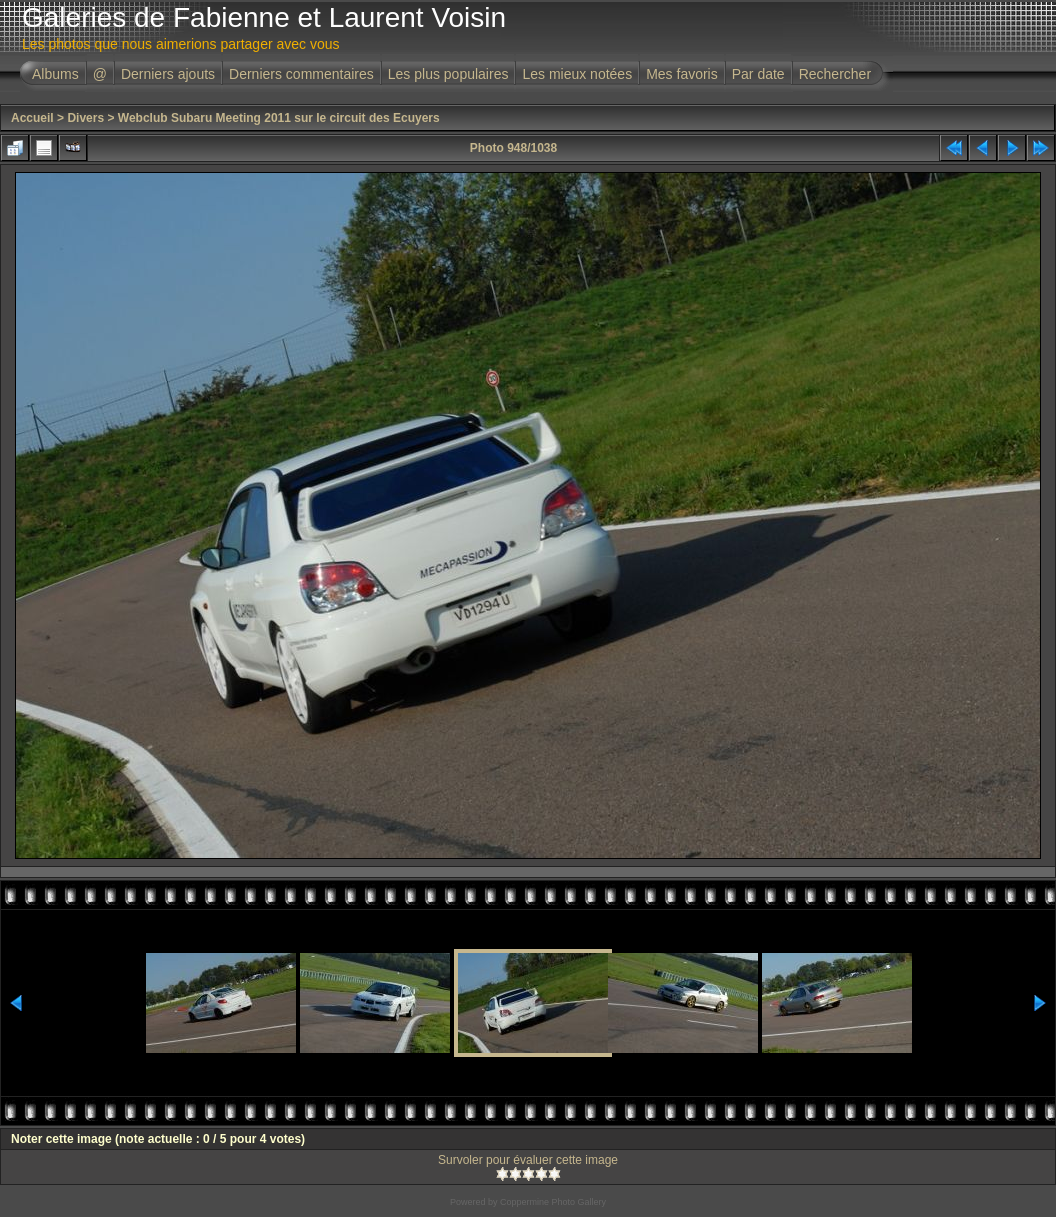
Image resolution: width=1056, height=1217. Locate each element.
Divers (85, 118)
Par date (758, 74)
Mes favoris (682, 74)
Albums (55, 74)
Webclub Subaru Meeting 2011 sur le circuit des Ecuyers (279, 118)
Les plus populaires (448, 74)
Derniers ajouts (168, 74)
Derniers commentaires (301, 74)
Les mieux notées (577, 74)
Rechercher (835, 74)
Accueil (32, 118)
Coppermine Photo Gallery (553, 1202)
